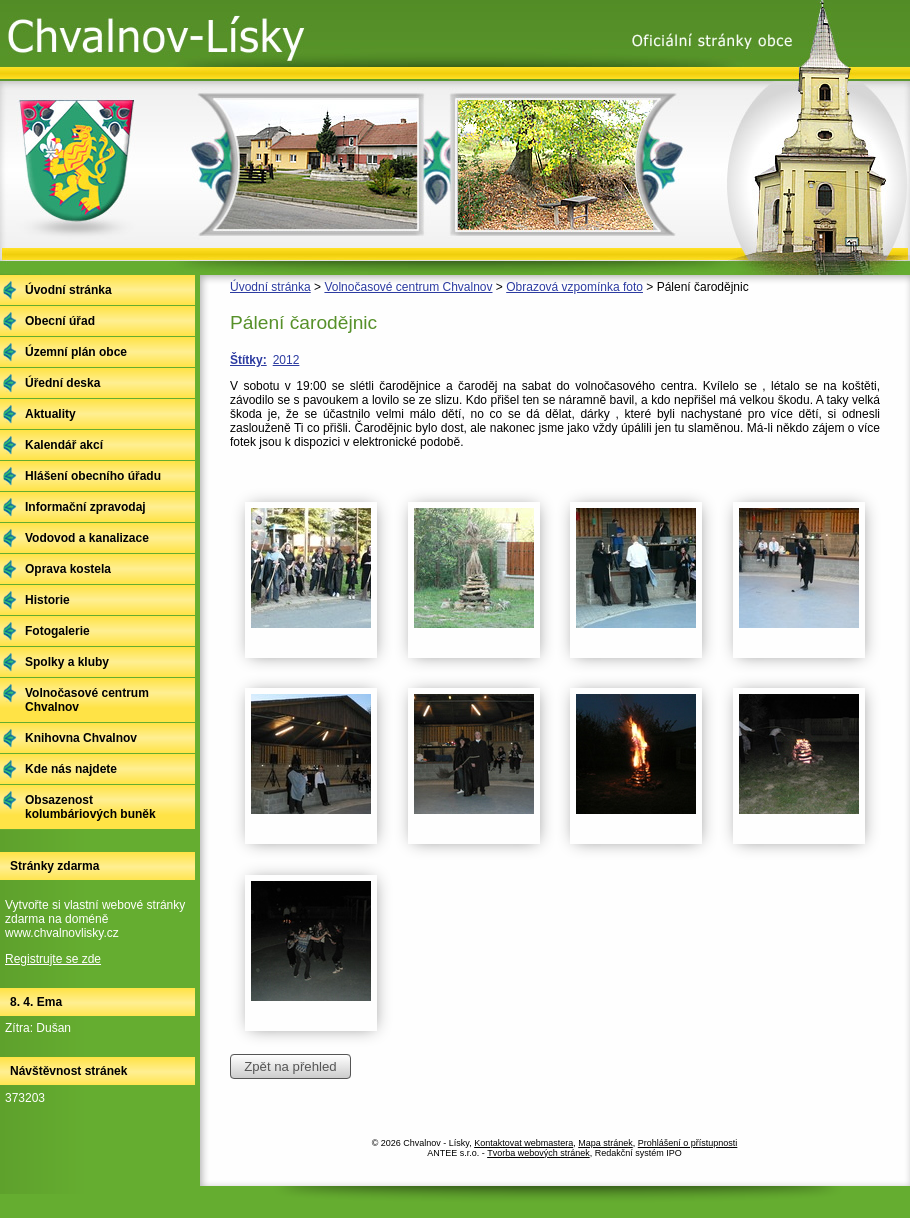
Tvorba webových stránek (538, 1153)
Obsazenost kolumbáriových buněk (90, 807)
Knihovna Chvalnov (81, 738)
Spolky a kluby (67, 662)
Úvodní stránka (270, 287)
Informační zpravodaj (85, 507)
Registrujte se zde (53, 959)
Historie (47, 600)
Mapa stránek (605, 1143)
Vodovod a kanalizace (87, 538)
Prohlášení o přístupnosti (688, 1143)
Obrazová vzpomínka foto (574, 287)
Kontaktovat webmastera (523, 1143)
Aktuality (50, 414)
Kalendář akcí (64, 445)
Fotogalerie (57, 631)
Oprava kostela (68, 569)
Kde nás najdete (71, 769)
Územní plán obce (76, 352)
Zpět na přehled (290, 1066)
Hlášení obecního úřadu (93, 476)
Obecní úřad (60, 321)
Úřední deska (62, 383)
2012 (286, 360)
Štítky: (248, 360)
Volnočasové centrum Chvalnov (408, 287)
